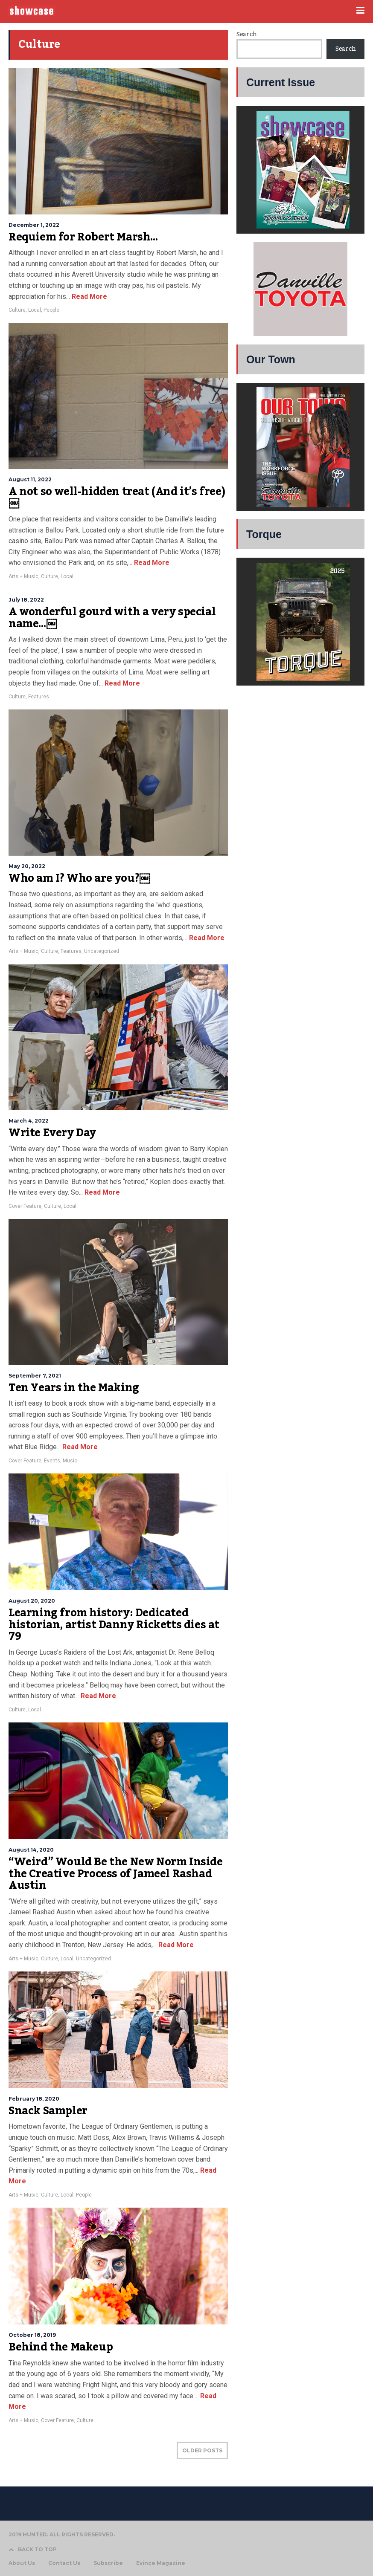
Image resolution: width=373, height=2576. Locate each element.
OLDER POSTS (202, 2450)
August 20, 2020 (32, 1601)
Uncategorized (101, 951)
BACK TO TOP (33, 2549)
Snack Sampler (48, 2111)
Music (70, 1461)
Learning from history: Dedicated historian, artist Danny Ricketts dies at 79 (114, 1624)
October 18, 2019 (32, 2335)
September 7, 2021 (35, 1375)
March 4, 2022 (29, 1120)
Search (246, 35)
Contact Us (64, 2563)
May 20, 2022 (27, 866)
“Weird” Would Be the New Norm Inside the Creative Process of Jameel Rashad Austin (116, 1873)
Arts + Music (23, 576)
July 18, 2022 (26, 599)
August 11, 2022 (30, 479)
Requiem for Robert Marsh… (83, 237)
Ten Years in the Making (74, 1387)
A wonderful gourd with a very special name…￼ (112, 617)
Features (38, 697)
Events (52, 1461)
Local (34, 310)
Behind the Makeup (61, 2347)
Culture (17, 310)
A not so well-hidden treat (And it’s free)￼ (117, 497)
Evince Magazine (160, 2563)
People (51, 310)
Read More (88, 296)
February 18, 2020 (34, 2099)
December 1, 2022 (34, 225)
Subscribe (108, 2563)
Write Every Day (52, 1132)
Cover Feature (25, 1206)
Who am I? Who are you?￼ (79, 878)
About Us (22, 2563)
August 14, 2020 (31, 1850)
